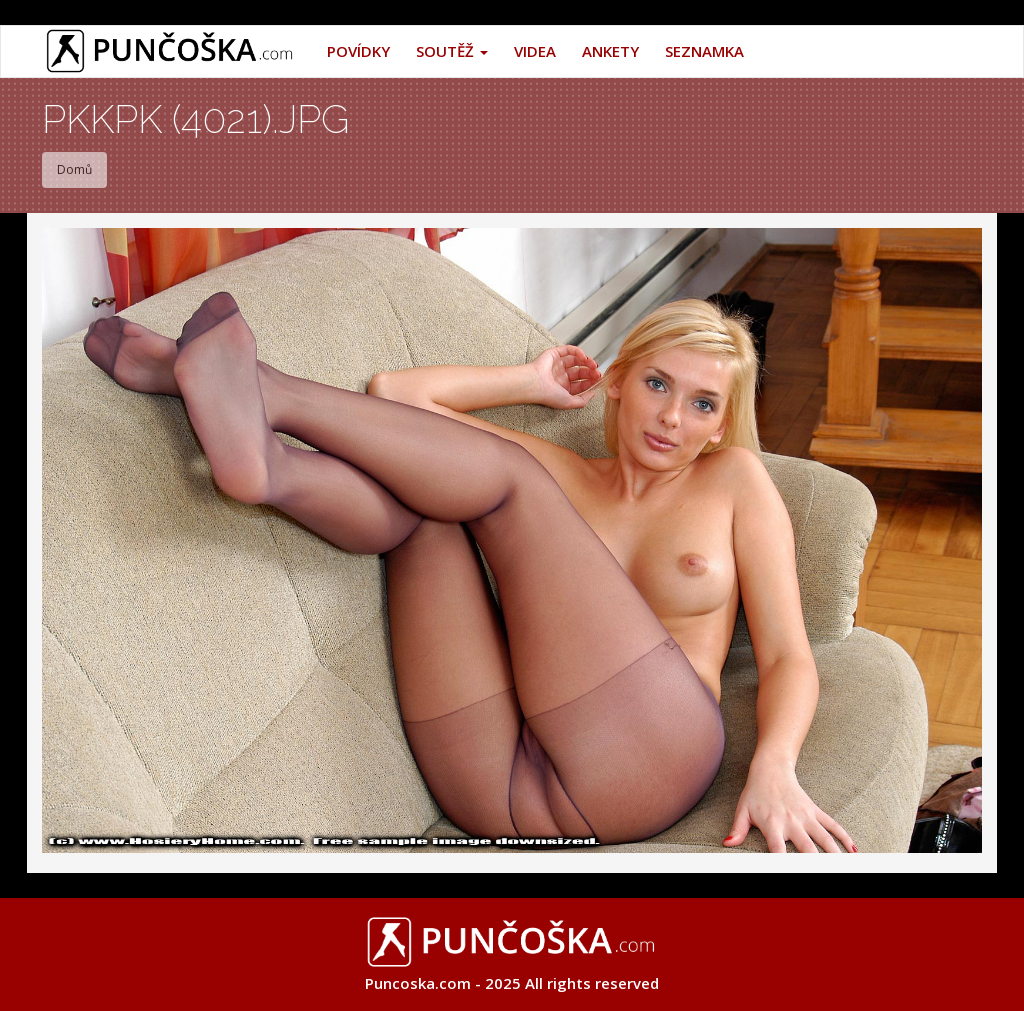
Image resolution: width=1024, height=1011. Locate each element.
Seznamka (704, 51)
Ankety (610, 51)
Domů (74, 169)
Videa (535, 51)
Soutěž (452, 51)
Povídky (358, 51)
